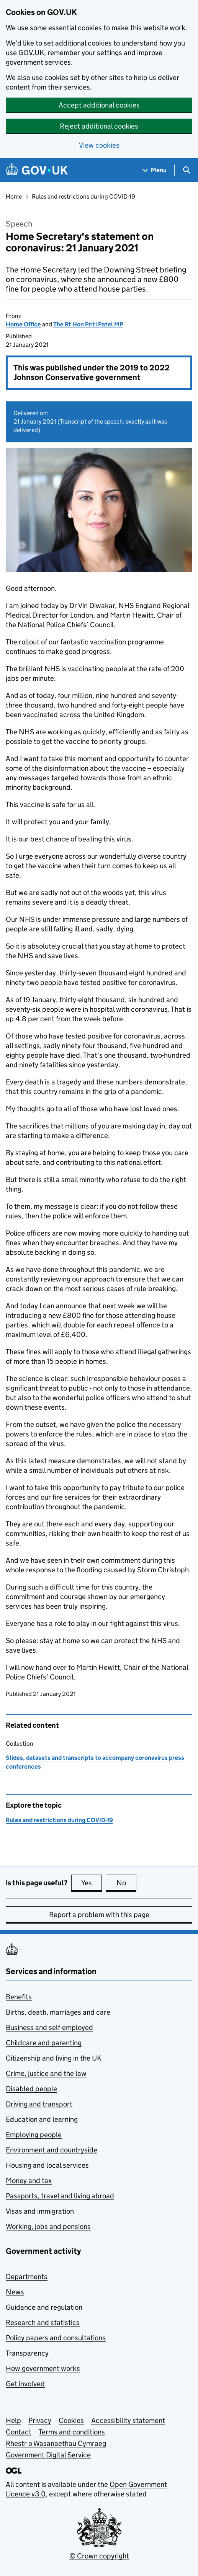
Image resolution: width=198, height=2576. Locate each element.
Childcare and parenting (44, 2042)
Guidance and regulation (44, 2307)
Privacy (39, 2420)
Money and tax (29, 2180)
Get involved (25, 2383)
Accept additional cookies (99, 105)
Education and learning (42, 2119)
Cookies (71, 2420)
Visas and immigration (40, 2211)
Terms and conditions (72, 2432)
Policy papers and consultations (56, 2337)
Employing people (34, 2134)
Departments (26, 2276)
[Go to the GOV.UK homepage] (37, 170)
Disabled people (31, 2088)
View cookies (99, 145)
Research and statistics (43, 2322)
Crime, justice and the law (46, 2073)
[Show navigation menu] (155, 170)
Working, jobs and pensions (48, 2226)
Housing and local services (47, 2165)
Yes (91, 1882)
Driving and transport (39, 2104)
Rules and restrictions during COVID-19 (83, 196)
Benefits (19, 1996)
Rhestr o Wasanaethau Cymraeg (56, 2443)
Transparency (27, 2353)
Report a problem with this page (99, 1914)
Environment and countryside (51, 2150)
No (126, 1882)
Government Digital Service (48, 2454)
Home (14, 196)
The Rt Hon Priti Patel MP (88, 324)
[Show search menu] (186, 170)
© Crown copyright (99, 2556)
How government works (43, 2368)
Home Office (23, 324)
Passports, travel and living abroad (60, 2195)
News (15, 2291)
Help (13, 2420)
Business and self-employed (49, 2027)
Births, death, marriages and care (58, 2012)
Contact (18, 2432)
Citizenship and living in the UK (53, 2058)
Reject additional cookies (99, 126)
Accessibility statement (128, 2420)
